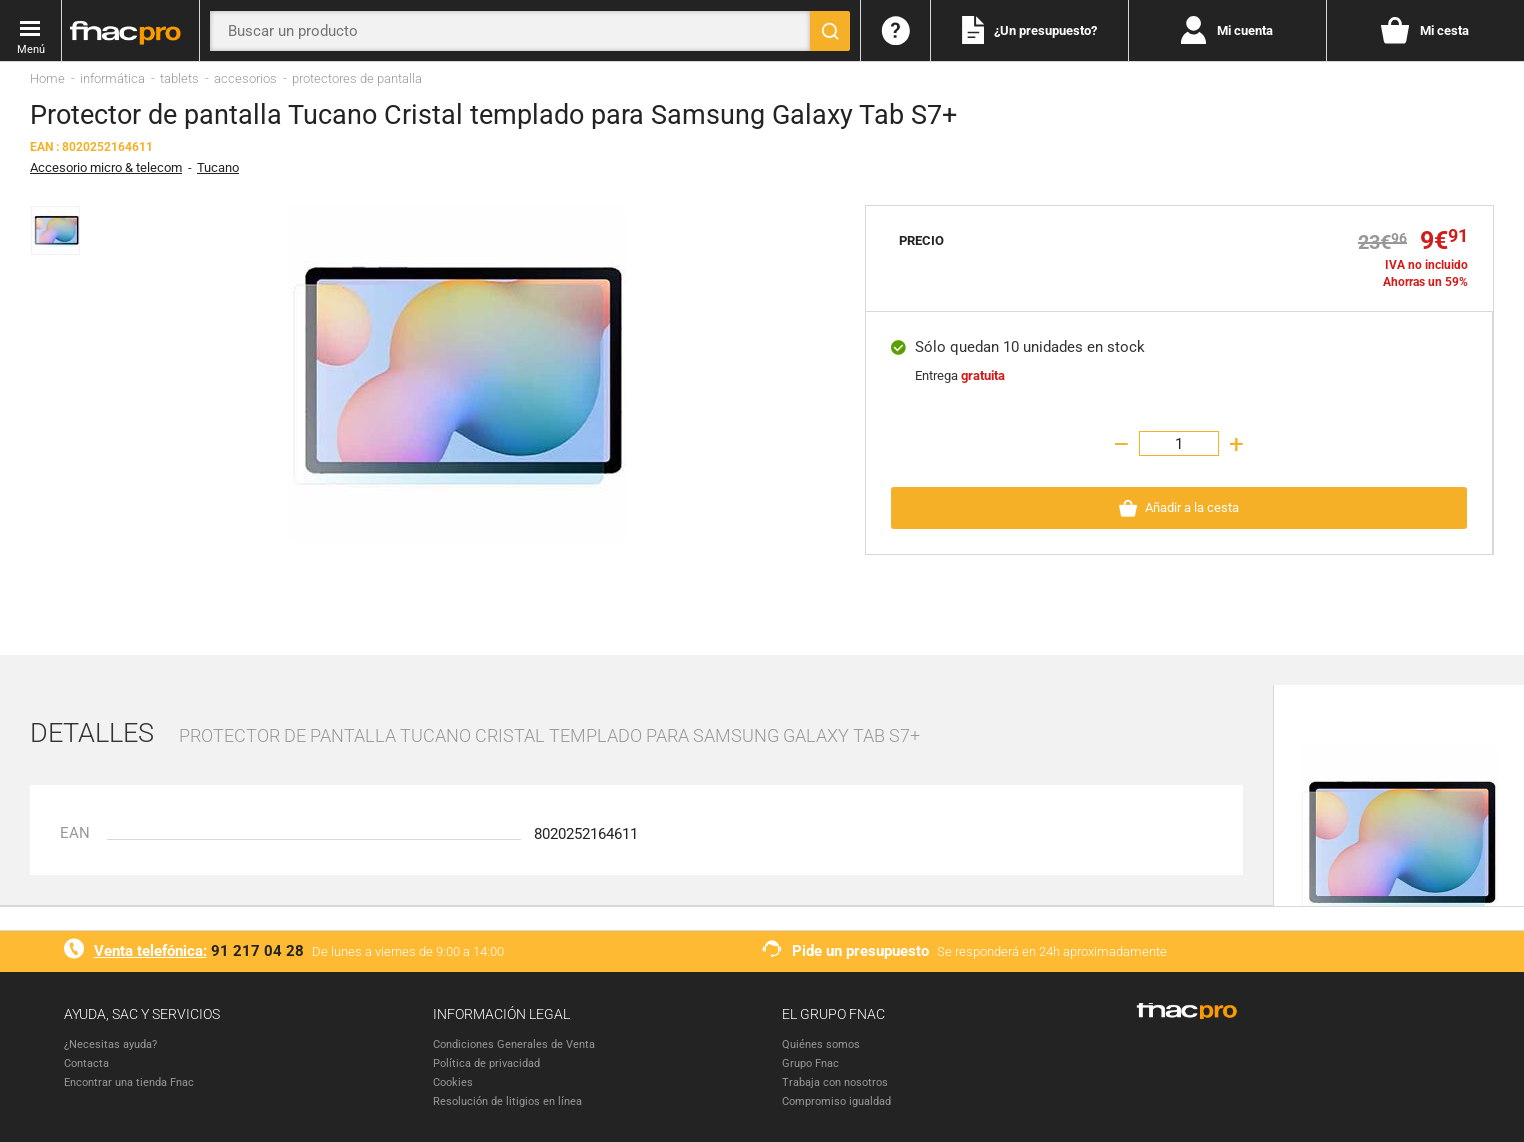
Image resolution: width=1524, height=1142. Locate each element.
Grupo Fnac (810, 1063)
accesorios (245, 78)
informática (112, 78)
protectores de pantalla (357, 78)
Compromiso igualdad (836, 1101)
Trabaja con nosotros (835, 1082)
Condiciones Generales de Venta (514, 1044)
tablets (179, 78)
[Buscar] (830, 31)
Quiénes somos (821, 1044)
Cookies (453, 1082)
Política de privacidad (486, 1063)
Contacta (86, 1063)
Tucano (218, 167)
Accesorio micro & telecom (106, 167)
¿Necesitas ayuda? (110, 1044)
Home (47, 78)
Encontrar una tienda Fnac (129, 1082)
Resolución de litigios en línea (507, 1101)
